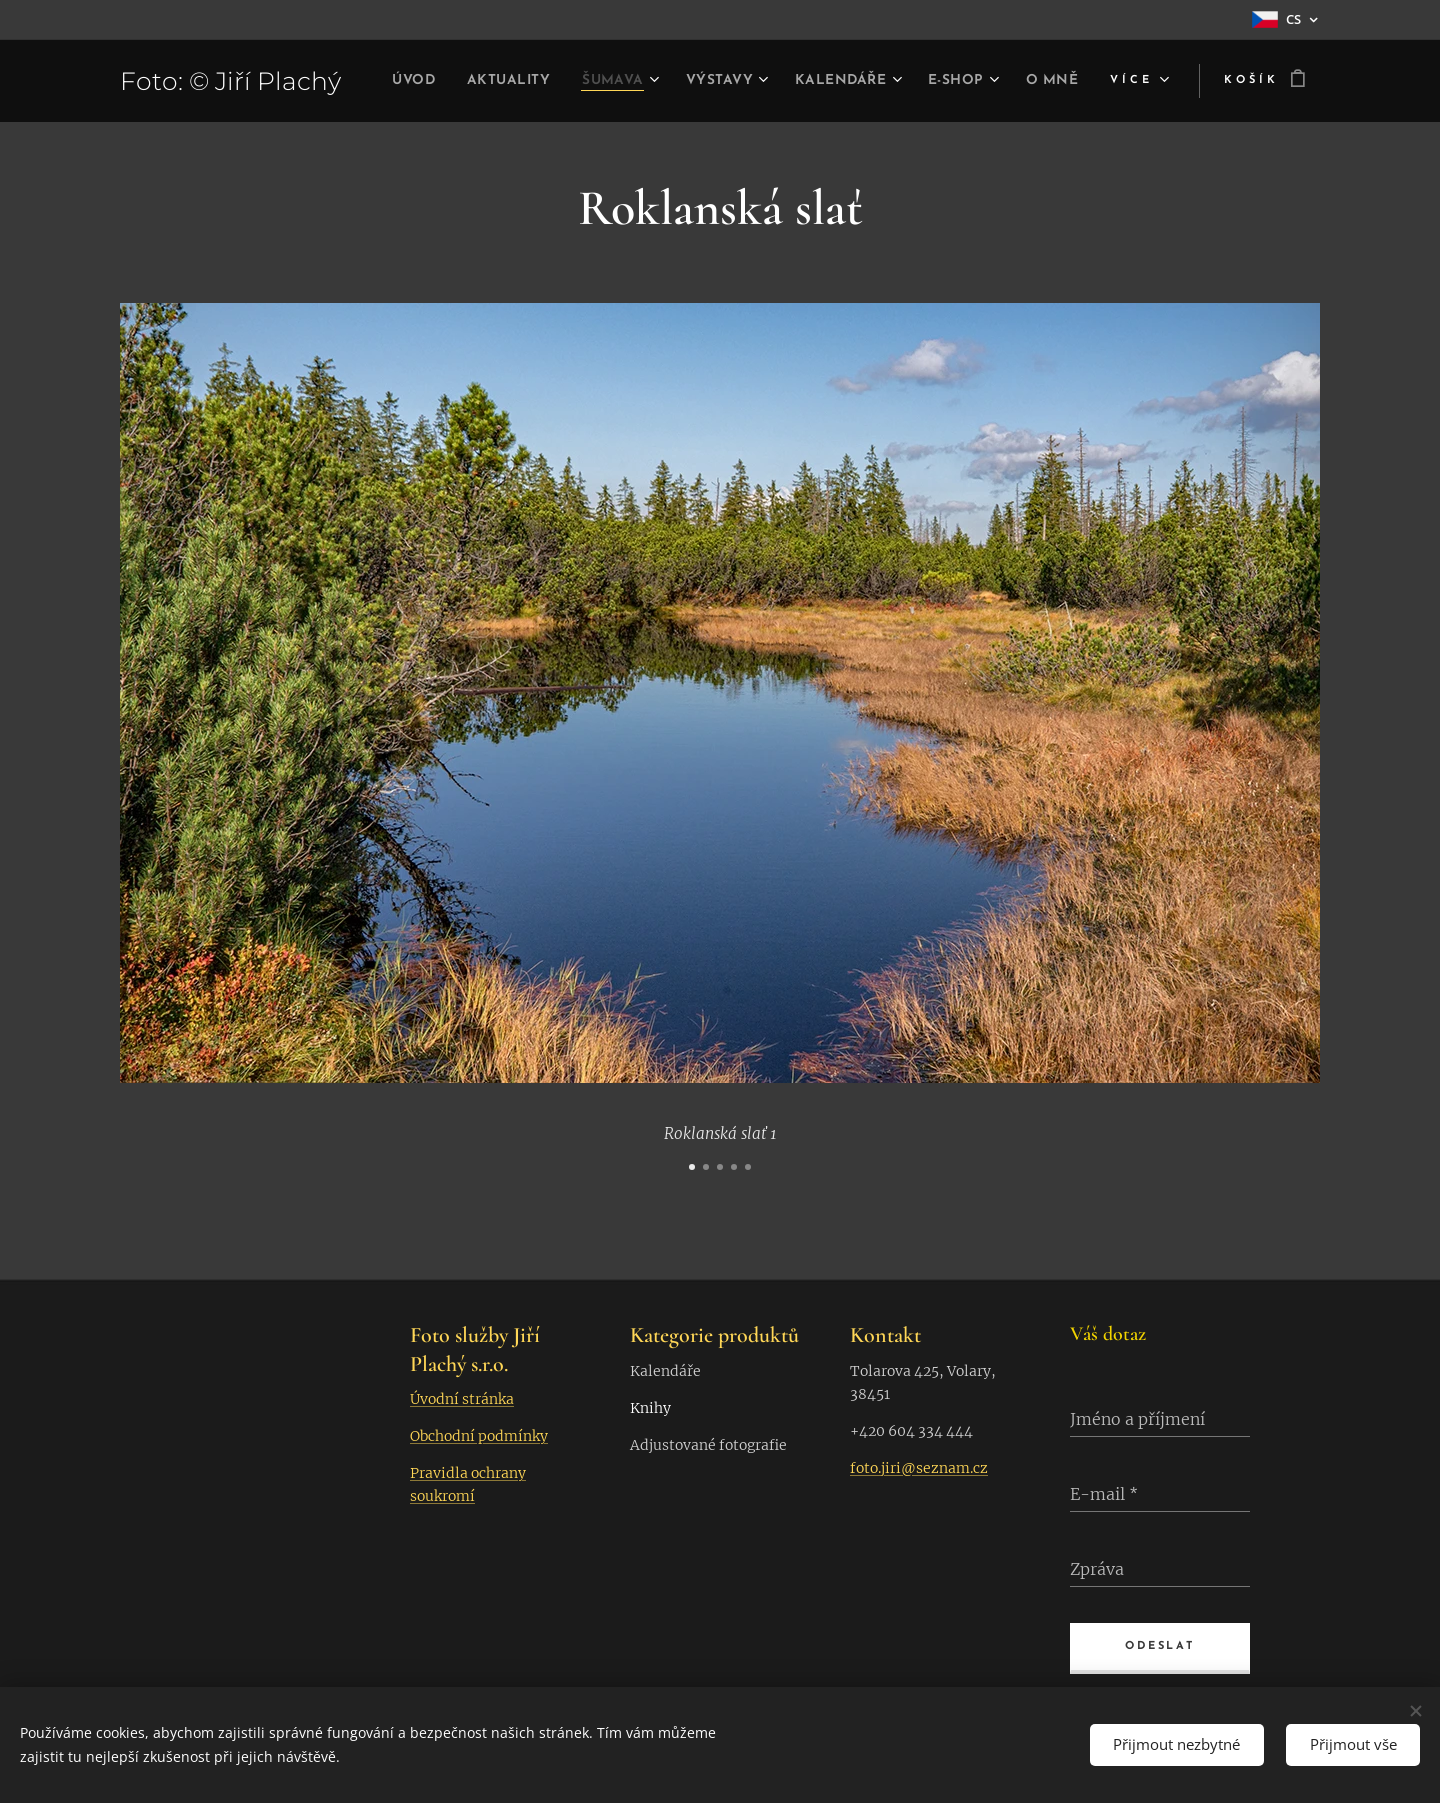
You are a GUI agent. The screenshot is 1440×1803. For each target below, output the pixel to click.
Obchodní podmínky (479, 1436)
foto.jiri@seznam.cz (919, 1468)
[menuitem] (443, 81)
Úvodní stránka (462, 1399)
